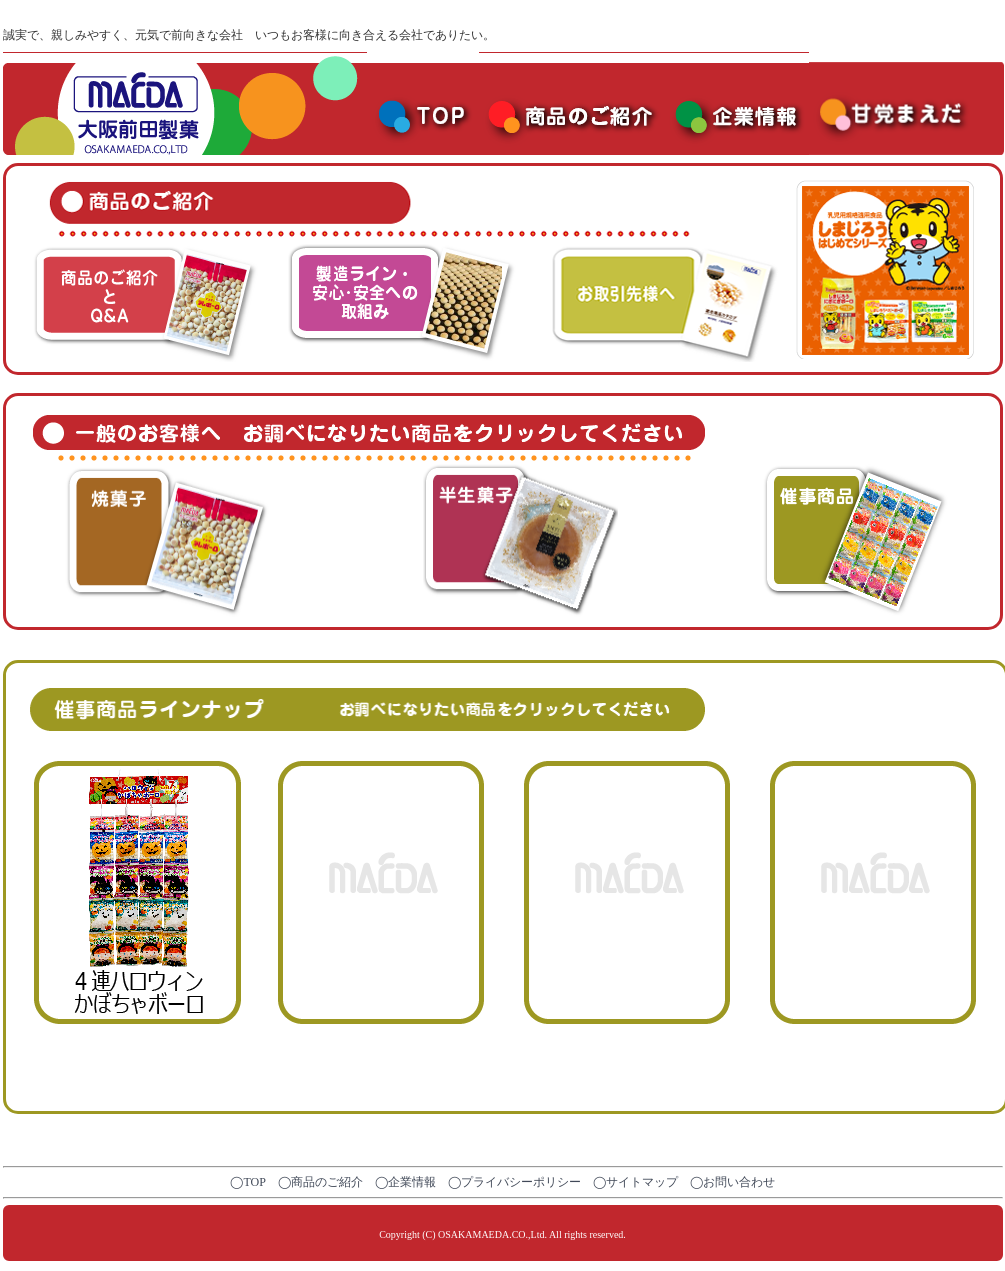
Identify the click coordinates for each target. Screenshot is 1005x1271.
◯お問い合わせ (732, 1182)
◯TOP (247, 1182)
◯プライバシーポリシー (514, 1182)
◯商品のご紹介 (320, 1182)
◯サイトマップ (635, 1182)
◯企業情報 (405, 1182)
